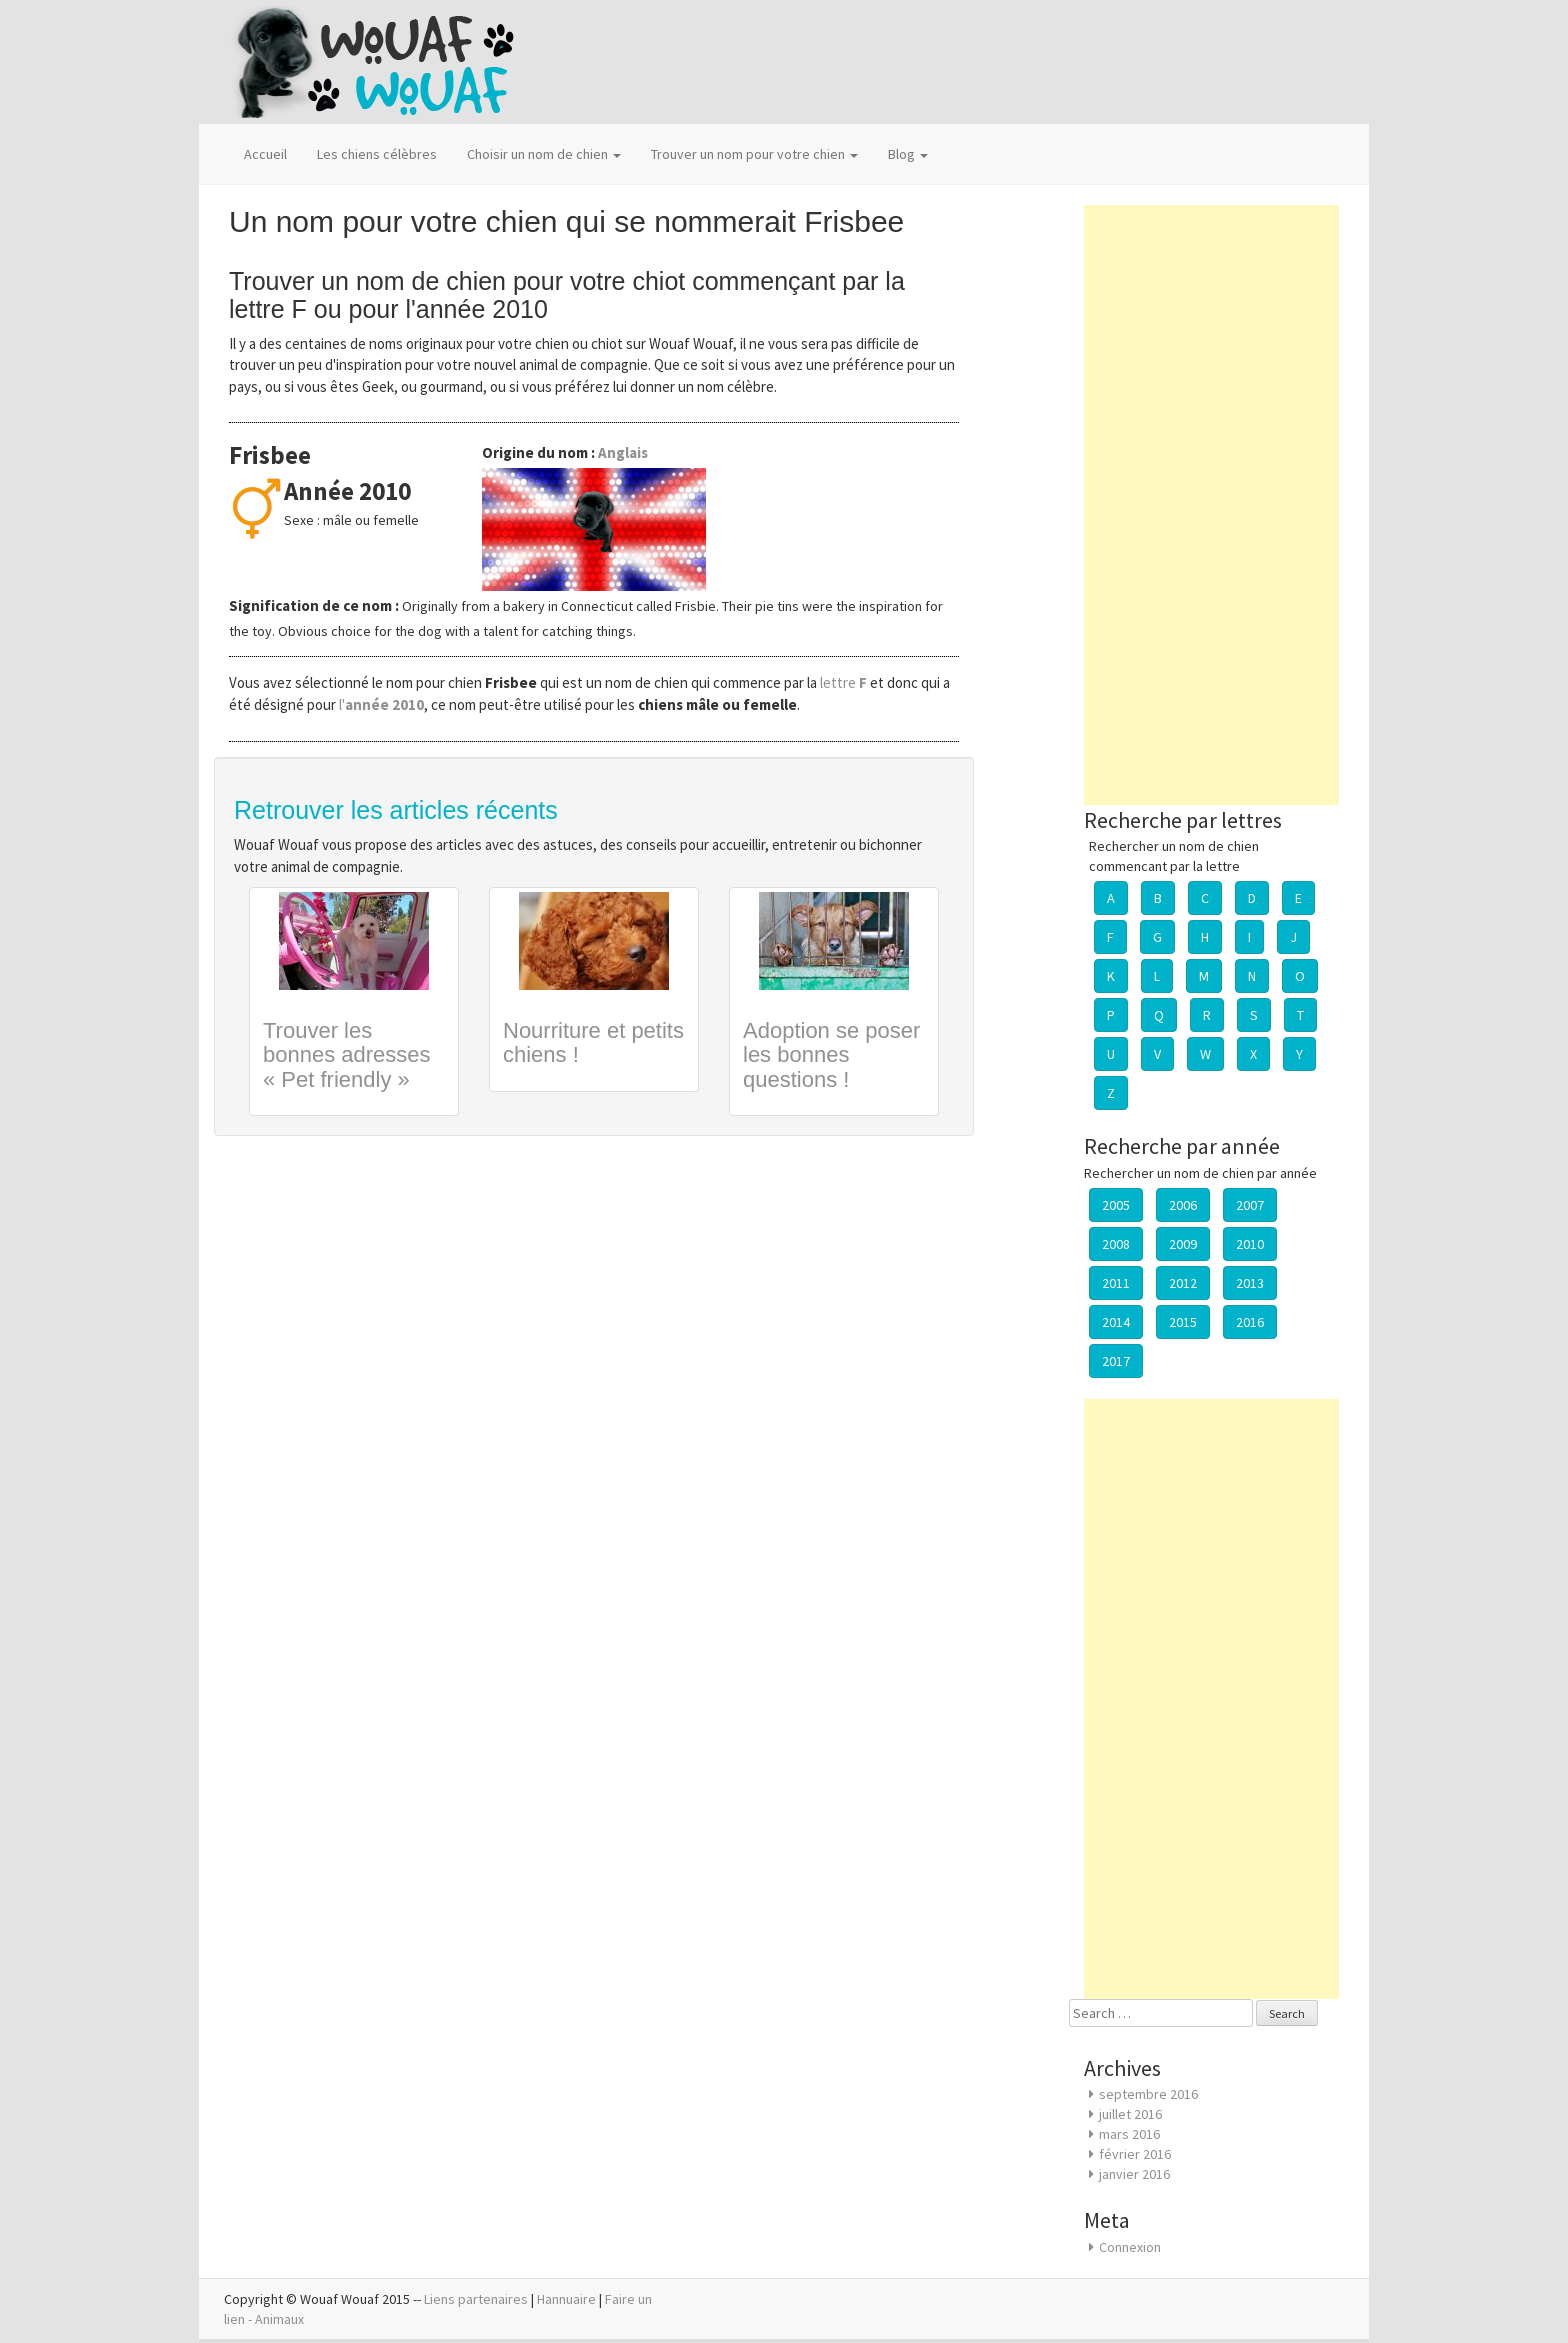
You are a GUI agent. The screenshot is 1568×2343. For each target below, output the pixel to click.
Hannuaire (566, 2299)
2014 (1116, 1322)
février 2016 (1135, 2154)
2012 (1183, 1283)
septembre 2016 (1148, 2094)
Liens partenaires (476, 2299)
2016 (1250, 1322)
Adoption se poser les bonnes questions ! (831, 1054)
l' (381, 704)
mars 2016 (1129, 2134)
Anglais (623, 452)
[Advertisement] (1211, 505)
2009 (1183, 1244)
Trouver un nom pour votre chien (754, 154)
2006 (1183, 1205)
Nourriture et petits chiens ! (593, 1042)
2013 (1250, 1283)
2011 (1116, 1283)
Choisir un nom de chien (544, 154)
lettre (845, 682)
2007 (1250, 1205)
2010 (1250, 1244)
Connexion (1130, 2247)
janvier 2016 (1134, 2174)
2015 (1183, 1322)
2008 (1116, 1244)
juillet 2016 (1130, 2114)
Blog (908, 154)
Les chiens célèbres (377, 154)
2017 (1116, 1361)
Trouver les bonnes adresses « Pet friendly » (347, 1054)
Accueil (265, 154)
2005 (1116, 1205)
